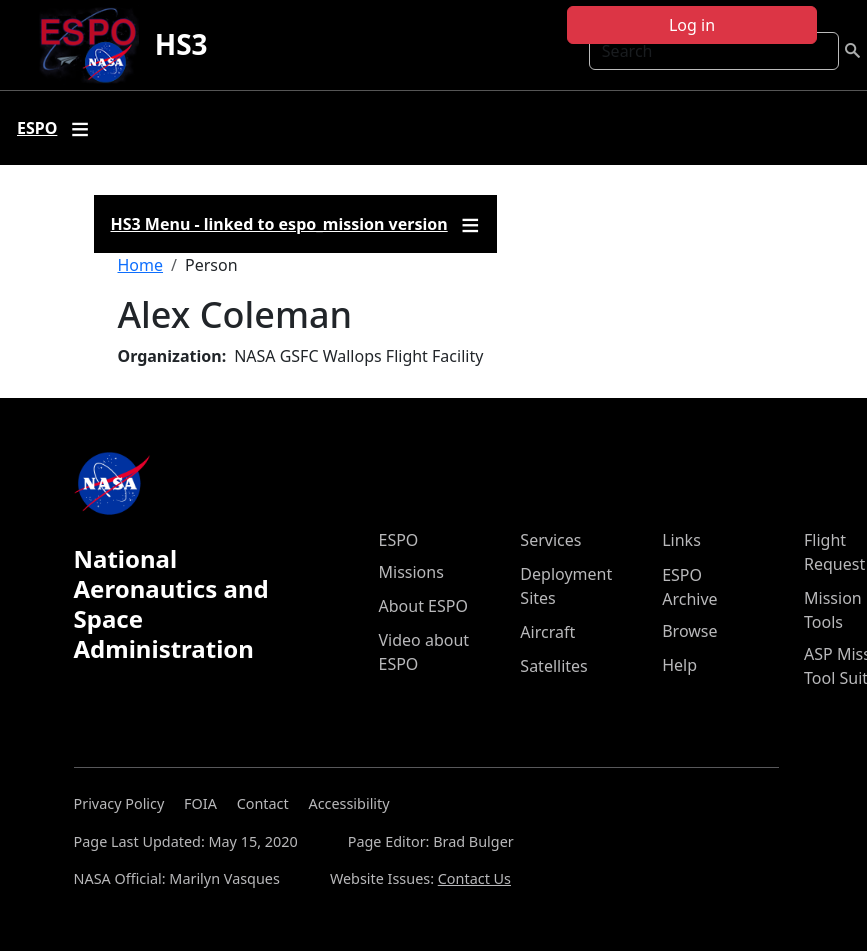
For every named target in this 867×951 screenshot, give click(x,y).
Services (550, 540)
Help (679, 665)
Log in (692, 25)
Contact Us (474, 878)
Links (681, 540)
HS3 (181, 44)
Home (141, 265)
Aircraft (547, 632)
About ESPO (423, 606)
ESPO (399, 540)
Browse (689, 631)
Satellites (553, 666)
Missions (411, 572)
